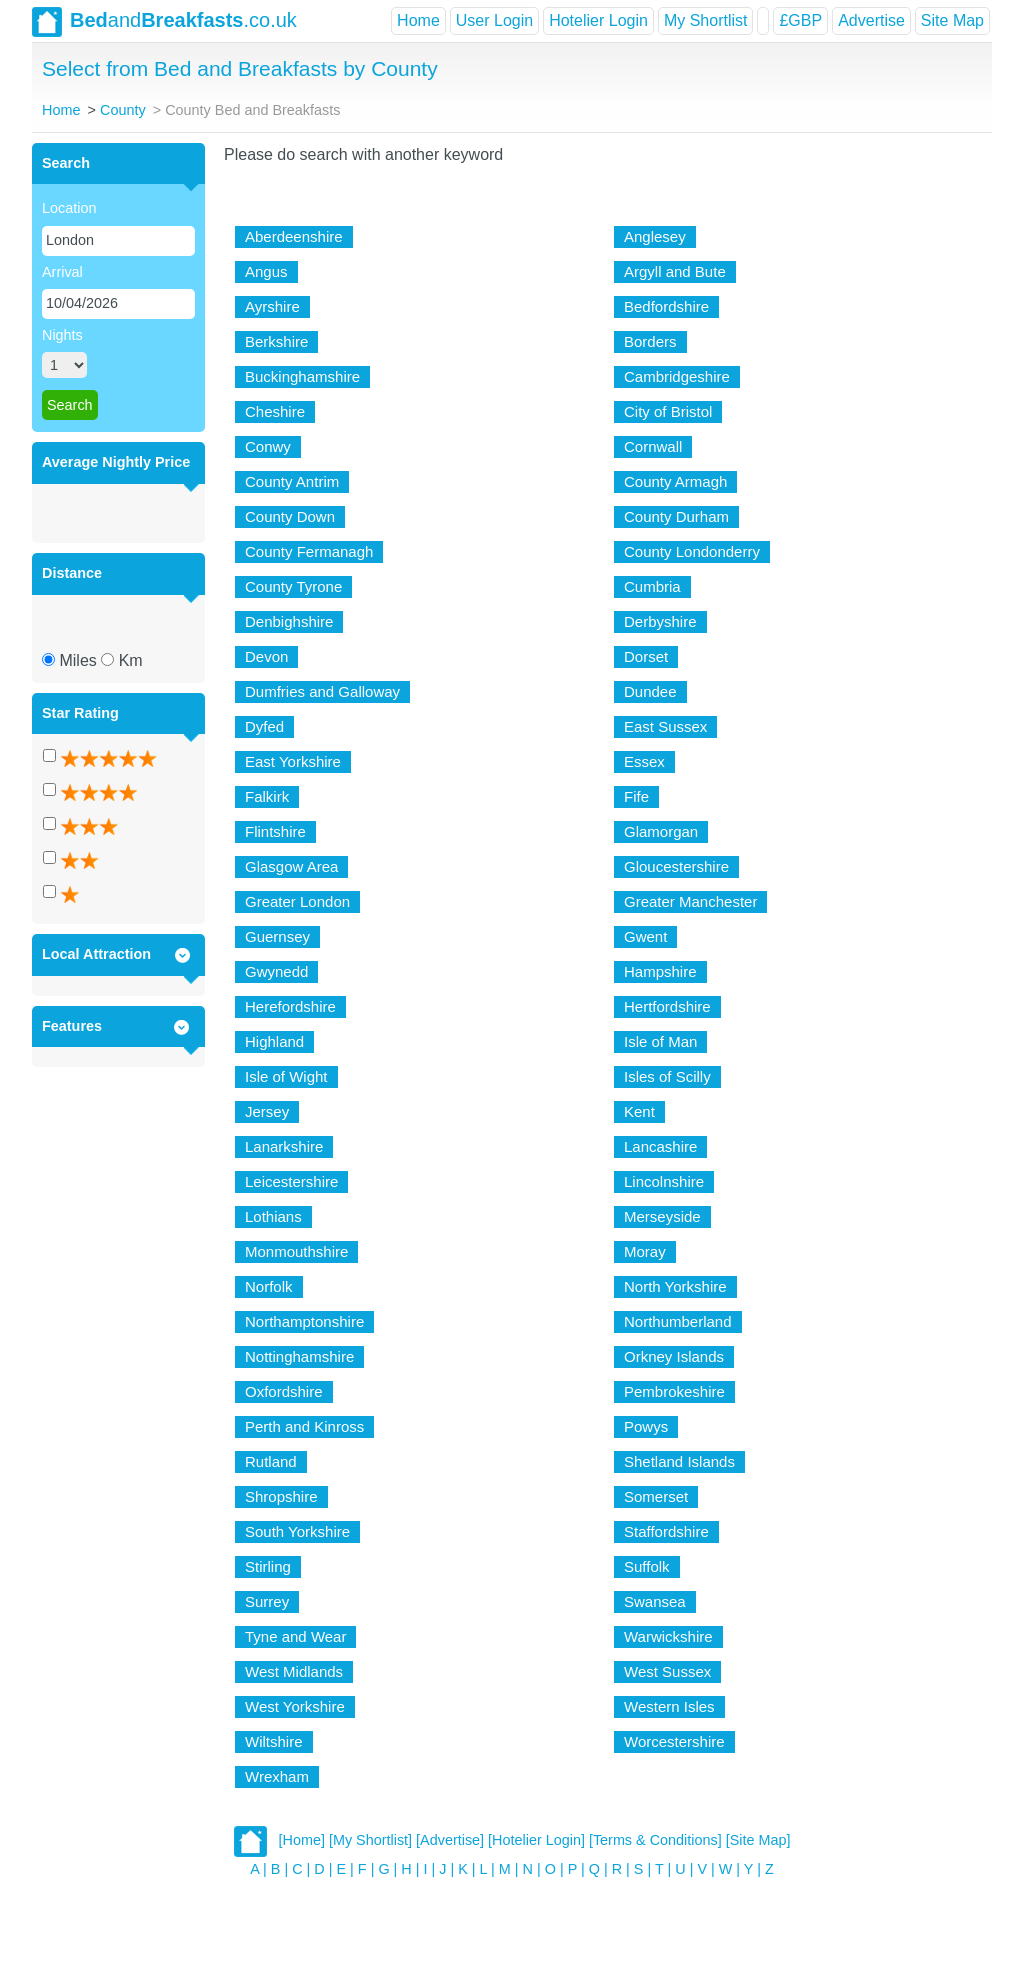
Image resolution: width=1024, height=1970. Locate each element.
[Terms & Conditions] (655, 1840)
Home (418, 20)
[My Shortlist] (370, 1840)
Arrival (62, 272)
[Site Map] (758, 1840)
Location (69, 208)
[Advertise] (450, 1840)
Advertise (871, 20)
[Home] (302, 1840)
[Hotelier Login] (536, 1840)
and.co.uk (164, 22)
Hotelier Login (598, 20)
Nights (62, 335)
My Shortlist (706, 20)
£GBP (800, 20)
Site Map (952, 20)
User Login (494, 20)
